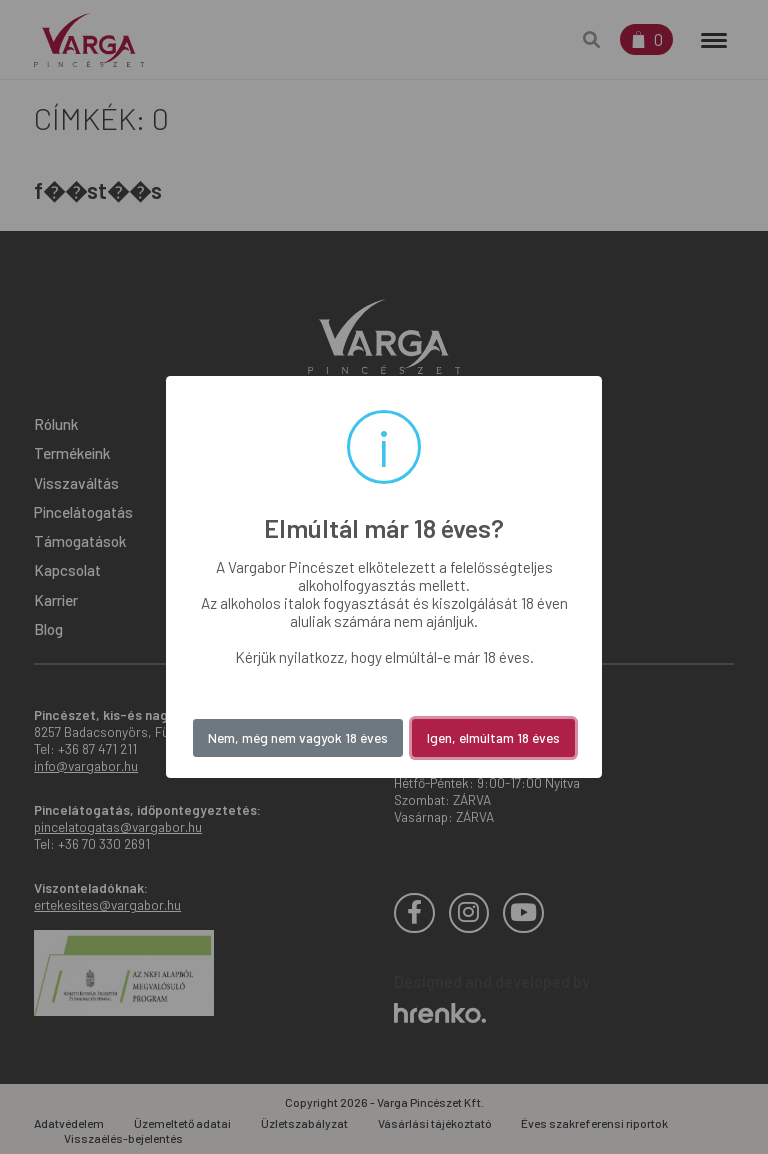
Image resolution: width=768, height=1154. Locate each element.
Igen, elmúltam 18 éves (493, 737)
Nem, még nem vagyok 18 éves (298, 737)
